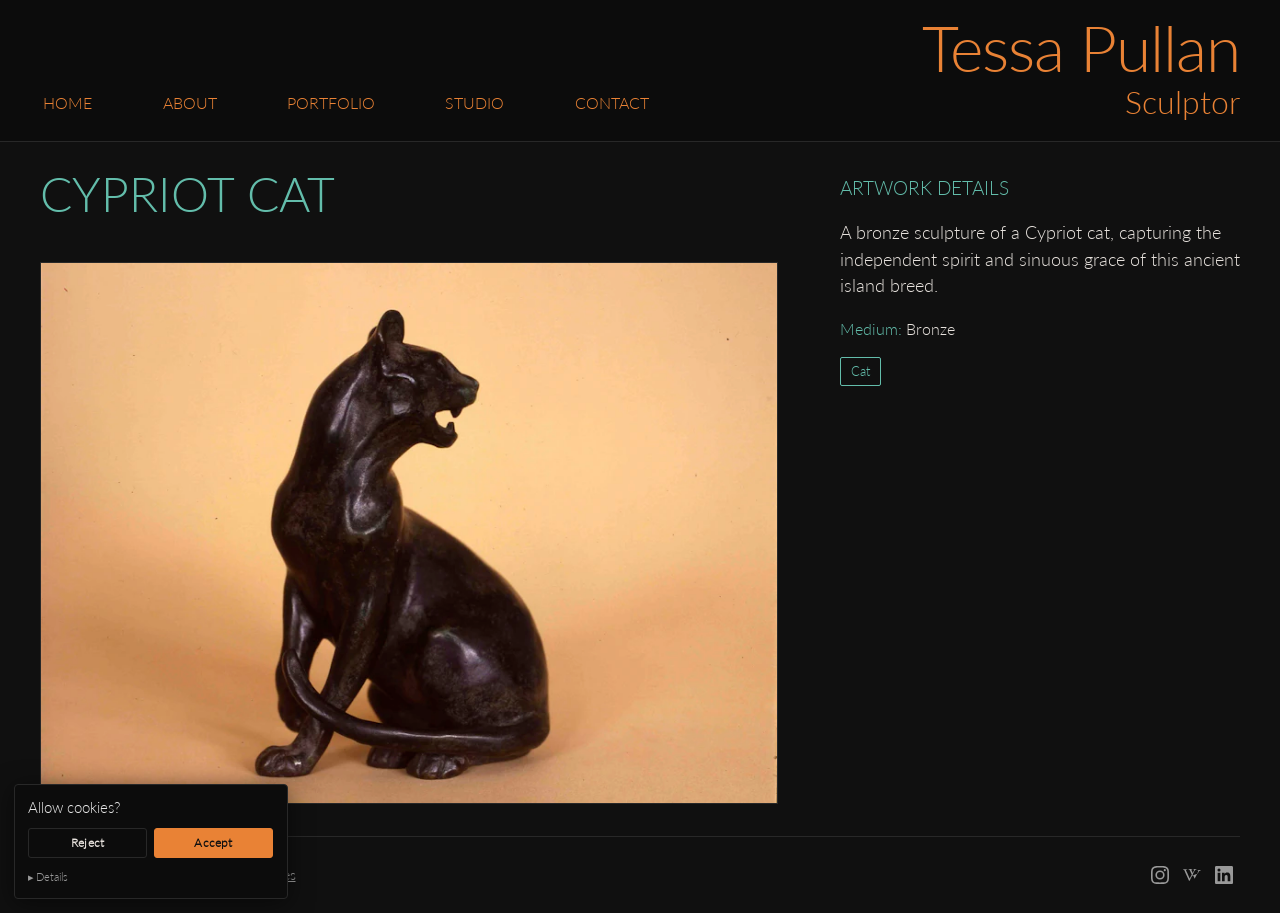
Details (52, 876)
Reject (87, 842)
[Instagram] (1160, 875)
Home (67, 102)
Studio (474, 102)
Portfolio (331, 102)
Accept (213, 842)
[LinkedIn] (1224, 875)
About (190, 102)
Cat (860, 371)
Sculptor (1182, 101)
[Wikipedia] (1192, 875)
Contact (612, 102)
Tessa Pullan (1081, 47)
